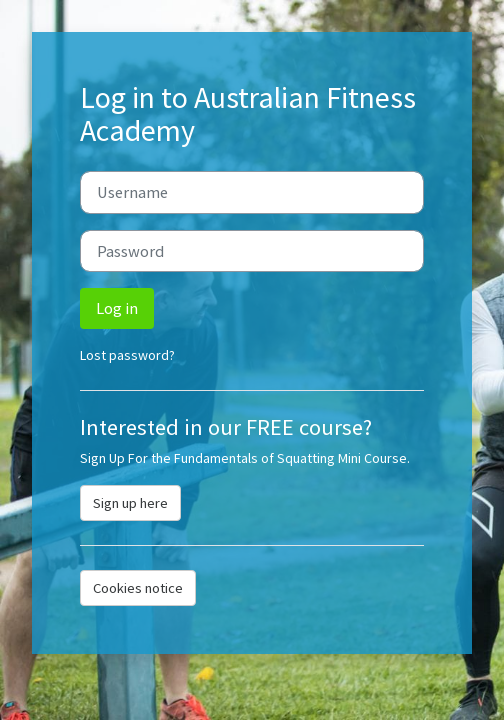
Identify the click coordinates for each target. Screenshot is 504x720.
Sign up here (130, 503)
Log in (117, 308)
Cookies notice (138, 588)
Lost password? (127, 355)
